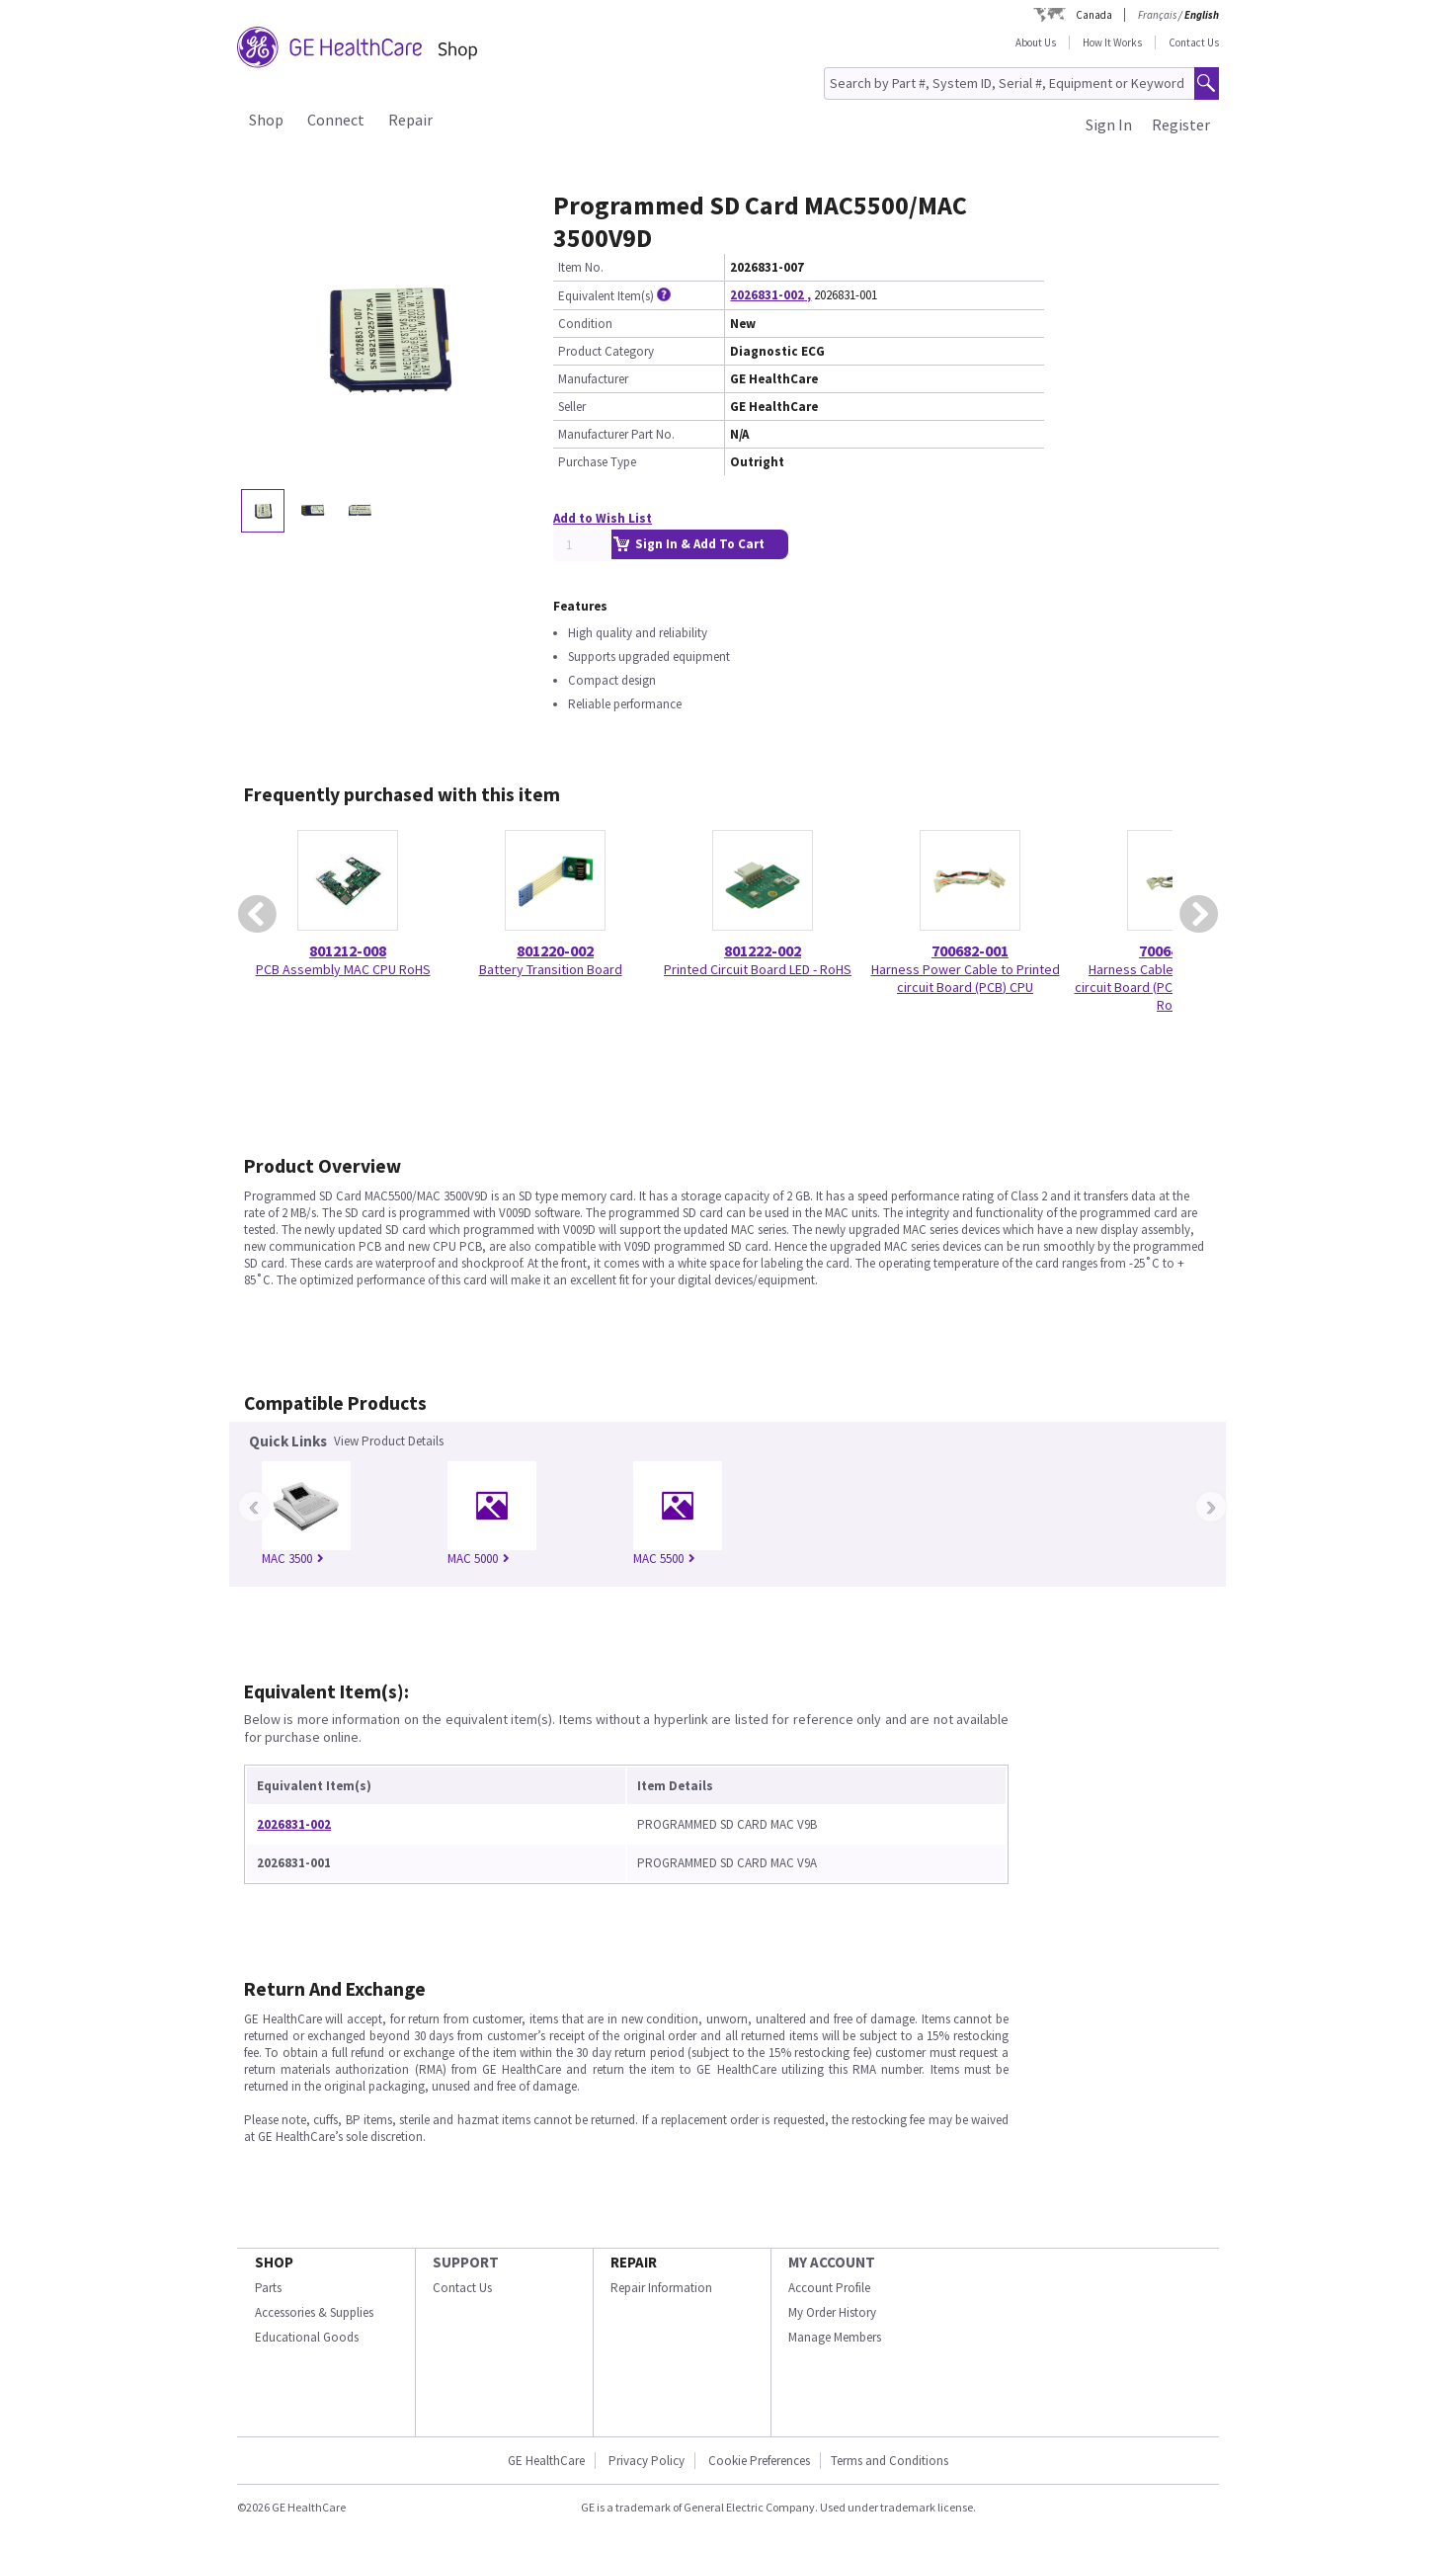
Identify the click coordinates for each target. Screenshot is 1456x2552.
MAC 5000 (478, 1558)
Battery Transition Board (550, 969)
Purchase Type (597, 461)
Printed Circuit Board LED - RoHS (757, 969)
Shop (266, 119)
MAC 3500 (293, 1558)
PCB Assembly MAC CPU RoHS (343, 969)
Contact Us (1194, 42)
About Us (1035, 42)
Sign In (1109, 124)
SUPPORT (466, 2262)
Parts (268, 2287)
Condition (585, 323)
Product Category (606, 351)
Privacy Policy (646, 2460)
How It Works (1112, 42)
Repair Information (661, 2287)
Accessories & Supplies (314, 2312)
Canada (1094, 15)
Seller (572, 406)
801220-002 (555, 950)
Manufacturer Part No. (616, 434)
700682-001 (970, 950)
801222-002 (762, 950)
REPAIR (633, 2262)
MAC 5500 (664, 1558)
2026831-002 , (770, 295)
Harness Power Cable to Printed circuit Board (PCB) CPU (965, 978)
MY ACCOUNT (831, 2262)
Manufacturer (593, 378)
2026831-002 (294, 1824)
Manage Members (834, 2337)
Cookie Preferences (759, 2460)
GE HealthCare (546, 2460)
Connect (335, 119)
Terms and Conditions (889, 2460)
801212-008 (347, 950)
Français (1157, 15)
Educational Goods (307, 2337)
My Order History (832, 2312)
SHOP (274, 2262)
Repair (410, 119)
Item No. (581, 267)
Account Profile (829, 2287)
